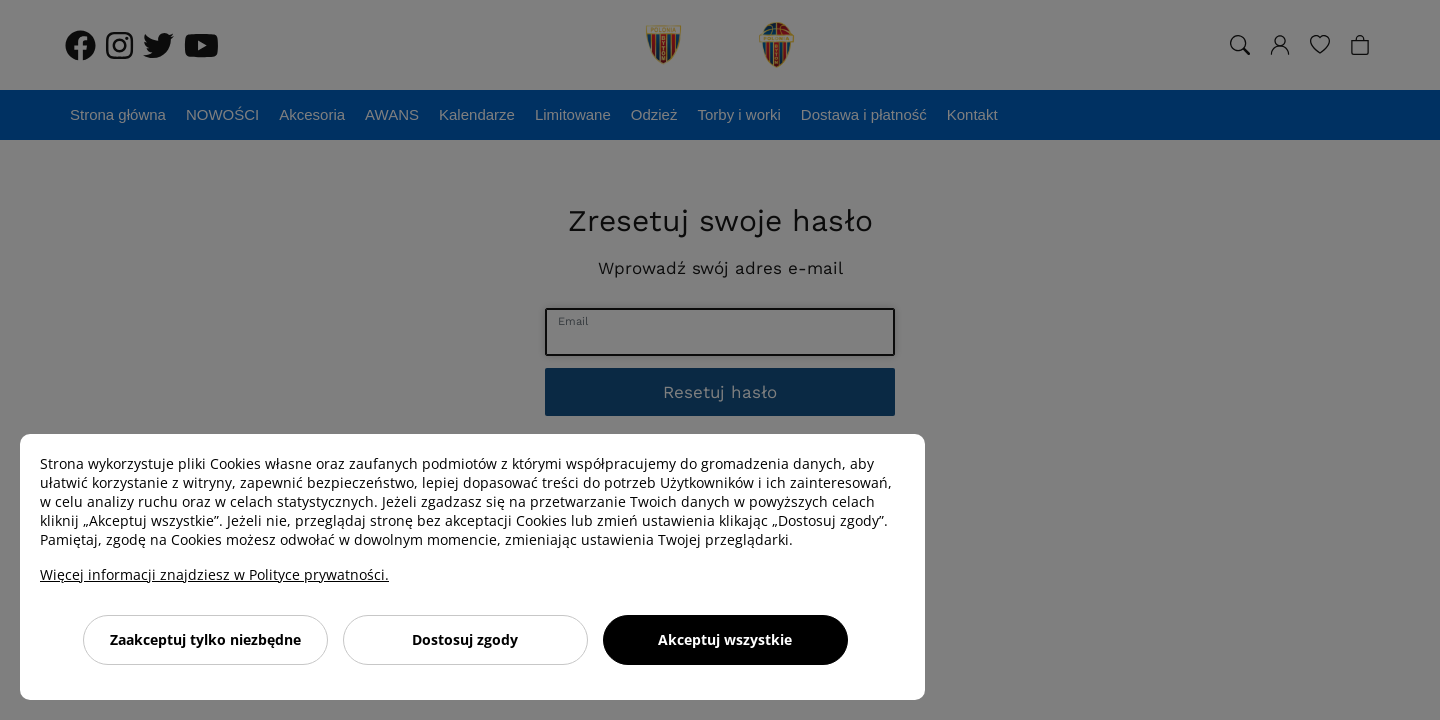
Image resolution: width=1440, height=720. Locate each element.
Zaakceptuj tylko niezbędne (205, 639)
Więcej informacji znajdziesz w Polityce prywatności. (214, 574)
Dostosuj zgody (465, 639)
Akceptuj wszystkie (725, 639)
